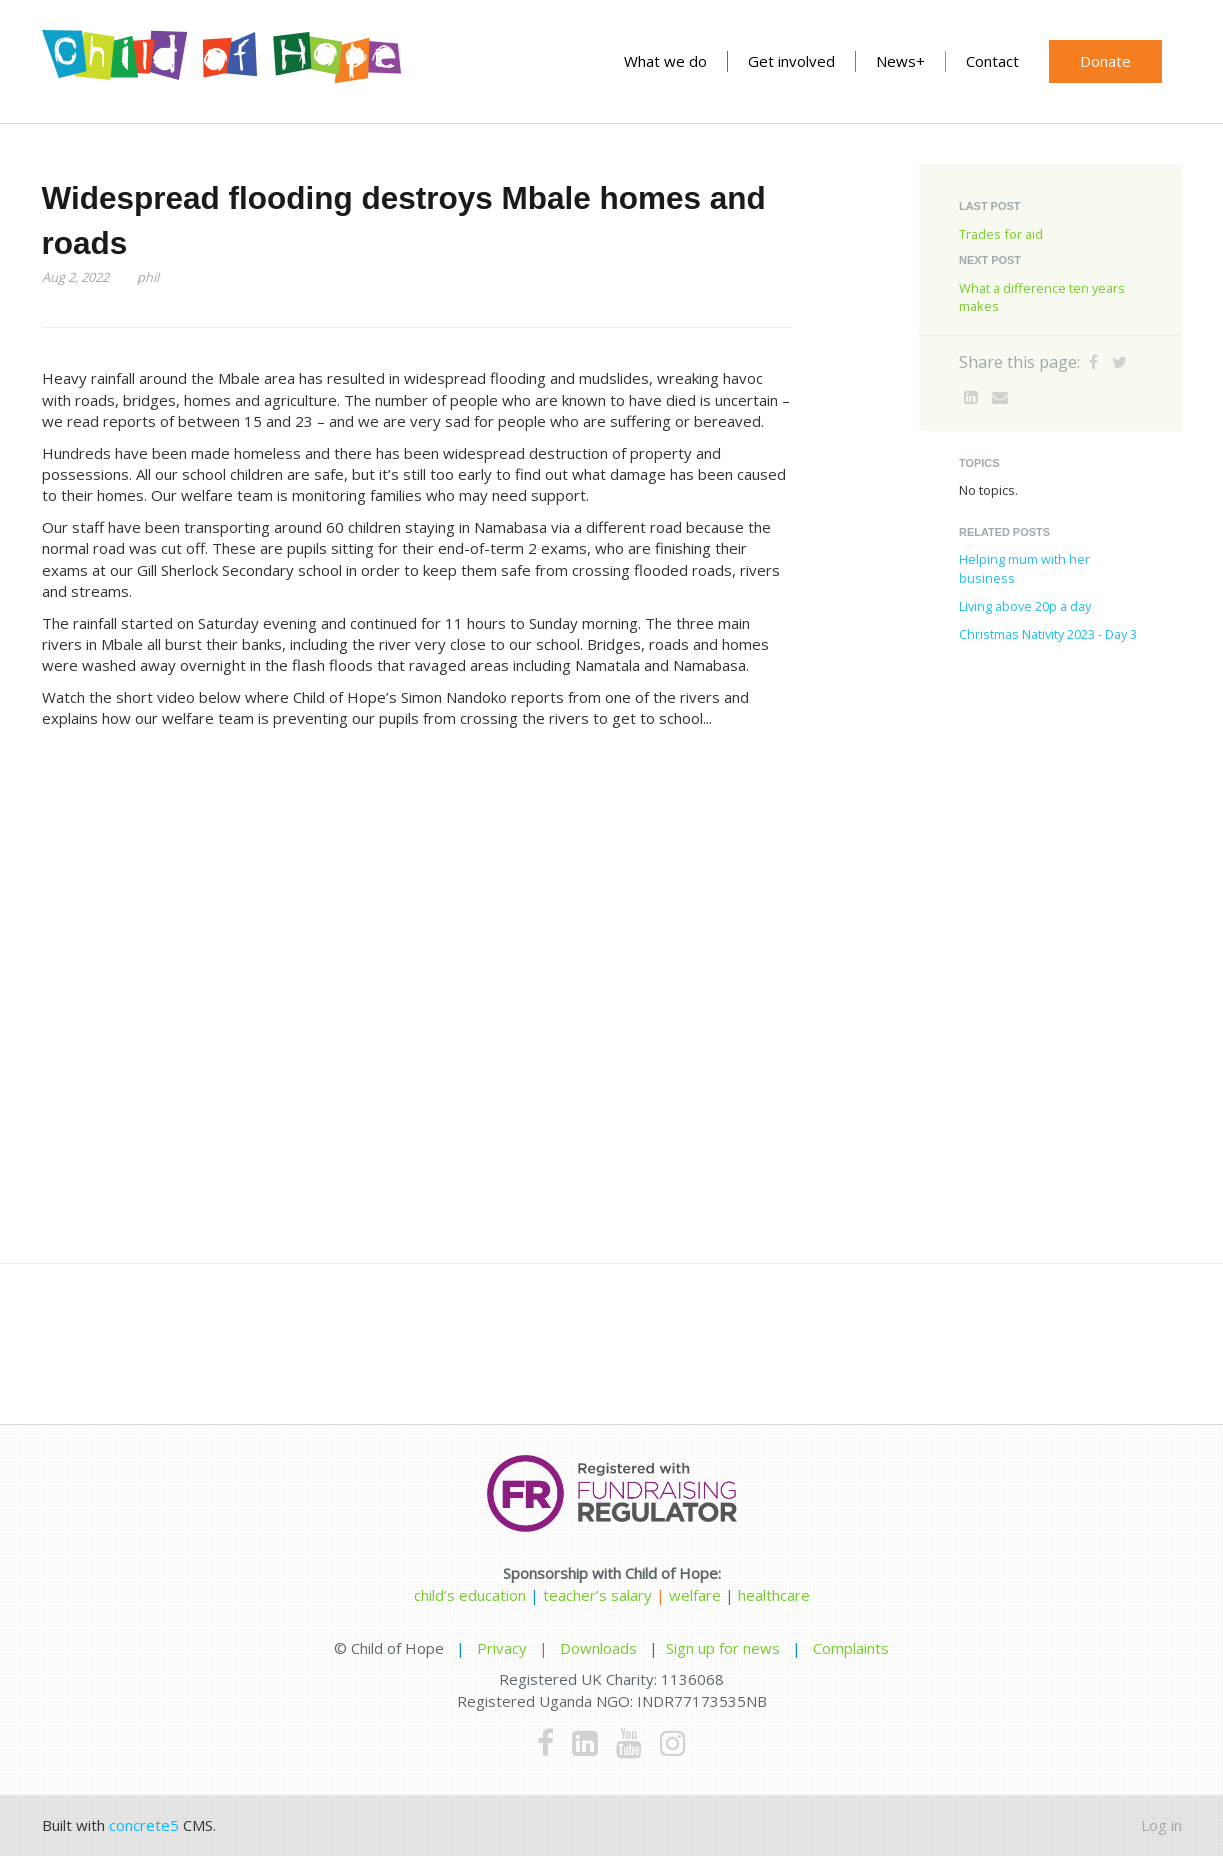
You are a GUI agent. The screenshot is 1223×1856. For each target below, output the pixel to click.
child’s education (470, 1595)
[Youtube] (629, 1742)
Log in (1161, 1825)
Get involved (791, 61)
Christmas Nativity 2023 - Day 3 (1048, 634)
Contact (992, 61)
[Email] (1000, 397)
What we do (665, 61)
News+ (900, 61)
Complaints (851, 1648)
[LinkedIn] (971, 397)
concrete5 (144, 1825)
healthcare (774, 1595)
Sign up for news (723, 1648)
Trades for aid (1001, 234)
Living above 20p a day (1025, 606)
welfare (697, 1595)
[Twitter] (1119, 362)
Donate (1105, 61)
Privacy (502, 1648)
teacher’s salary (597, 1595)
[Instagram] (673, 1742)
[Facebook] (1093, 362)
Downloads (598, 1648)
